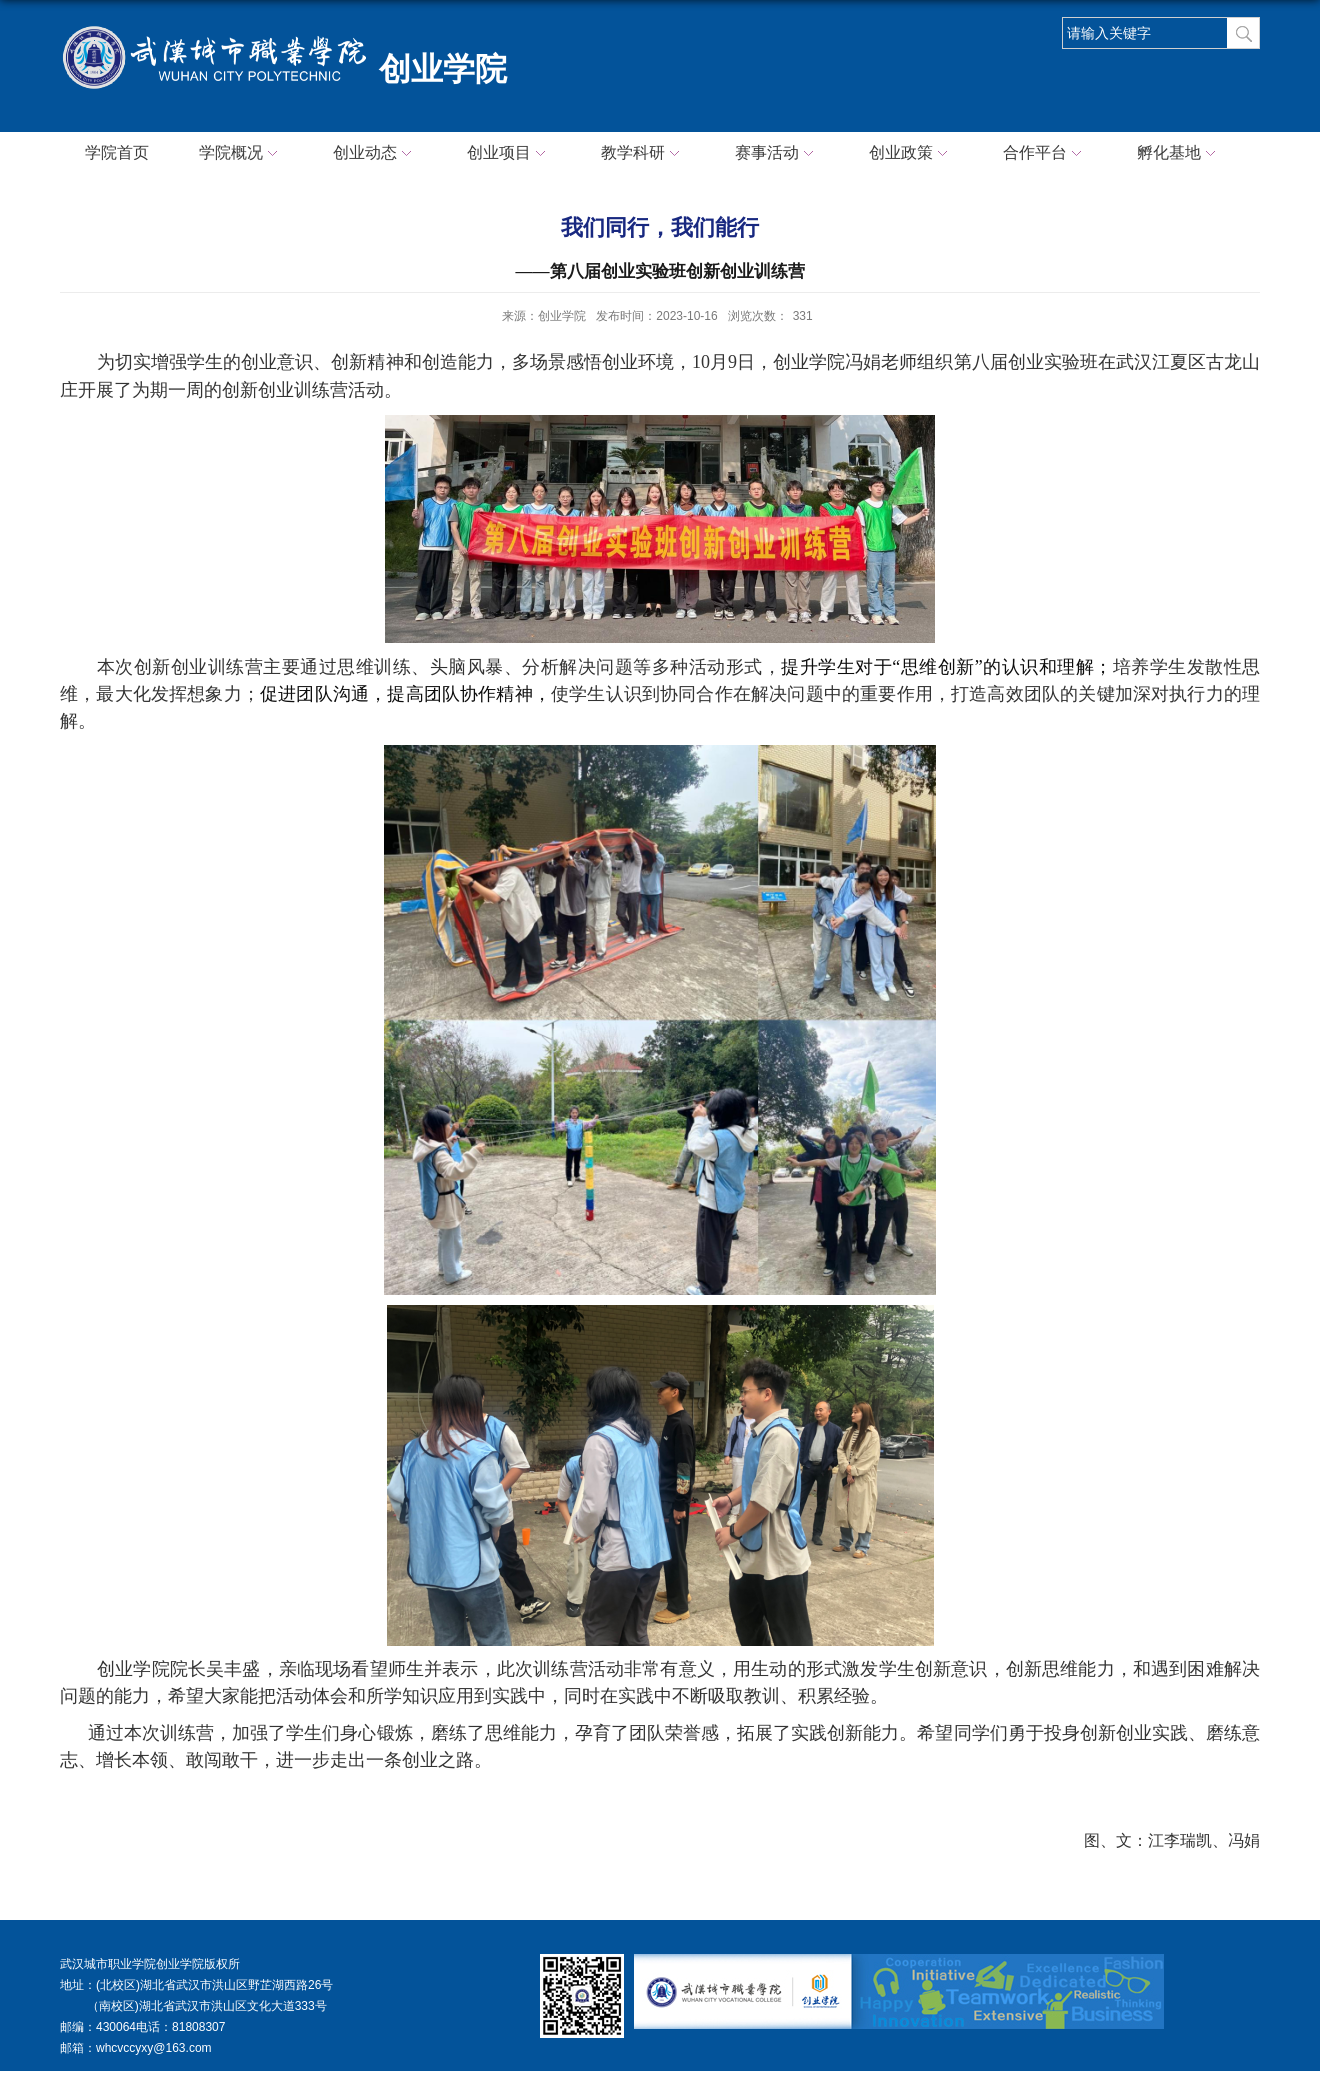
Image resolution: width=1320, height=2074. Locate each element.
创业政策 (911, 154)
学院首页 (117, 152)
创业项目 (509, 154)
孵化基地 (1179, 154)
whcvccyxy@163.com (154, 2048)
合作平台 (1045, 154)
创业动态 (375, 154)
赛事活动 (777, 154)
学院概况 (241, 154)
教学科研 (643, 154)
